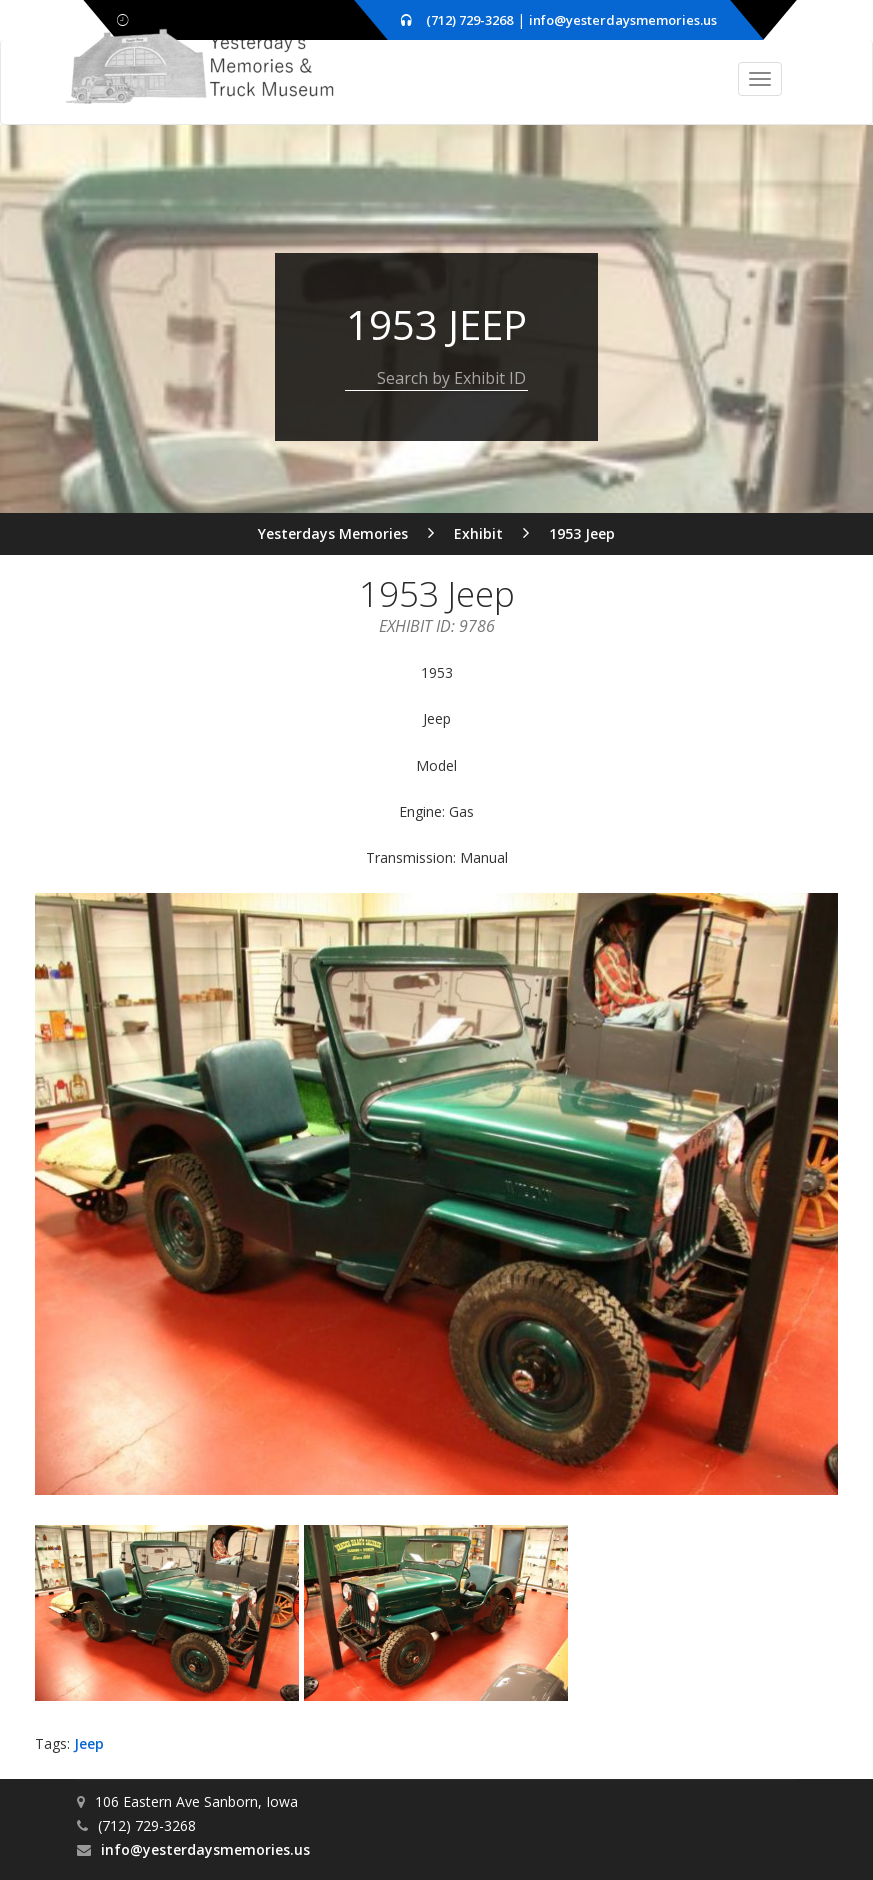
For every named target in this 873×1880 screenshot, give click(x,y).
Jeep (89, 1742)
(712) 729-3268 (469, 20)
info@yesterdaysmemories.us (623, 20)
